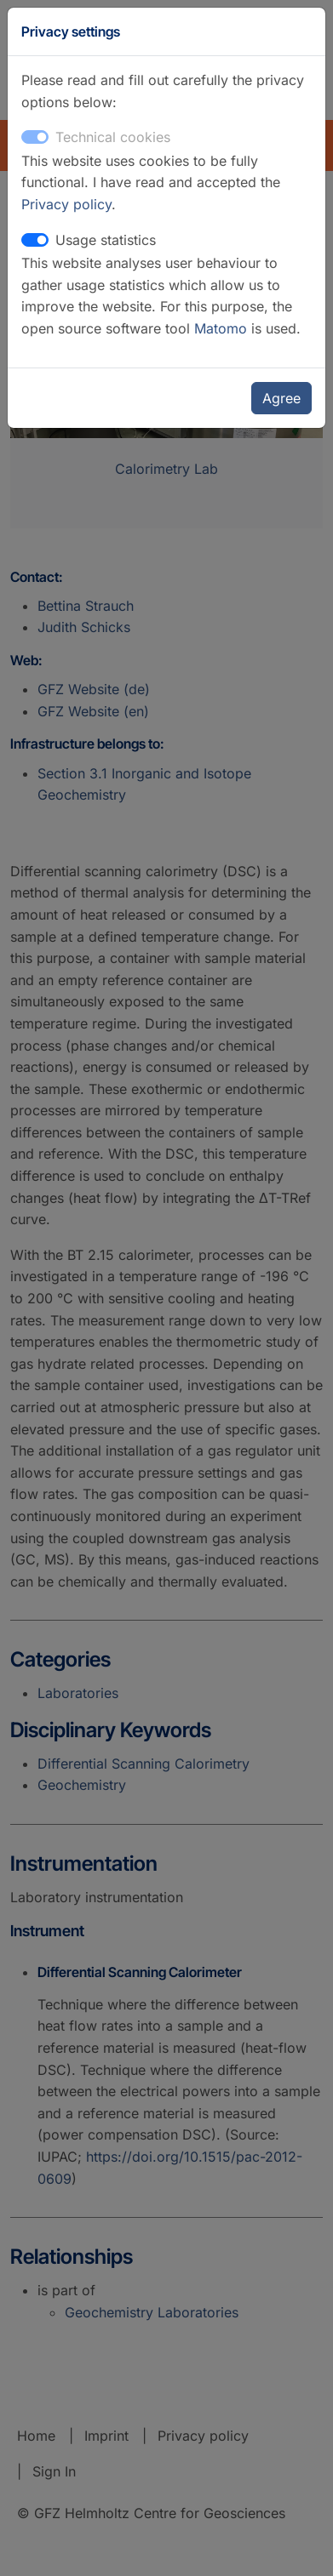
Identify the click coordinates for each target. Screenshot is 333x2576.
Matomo (222, 328)
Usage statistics (105, 239)
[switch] (35, 240)
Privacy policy (66, 204)
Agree (281, 398)
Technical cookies (112, 136)
